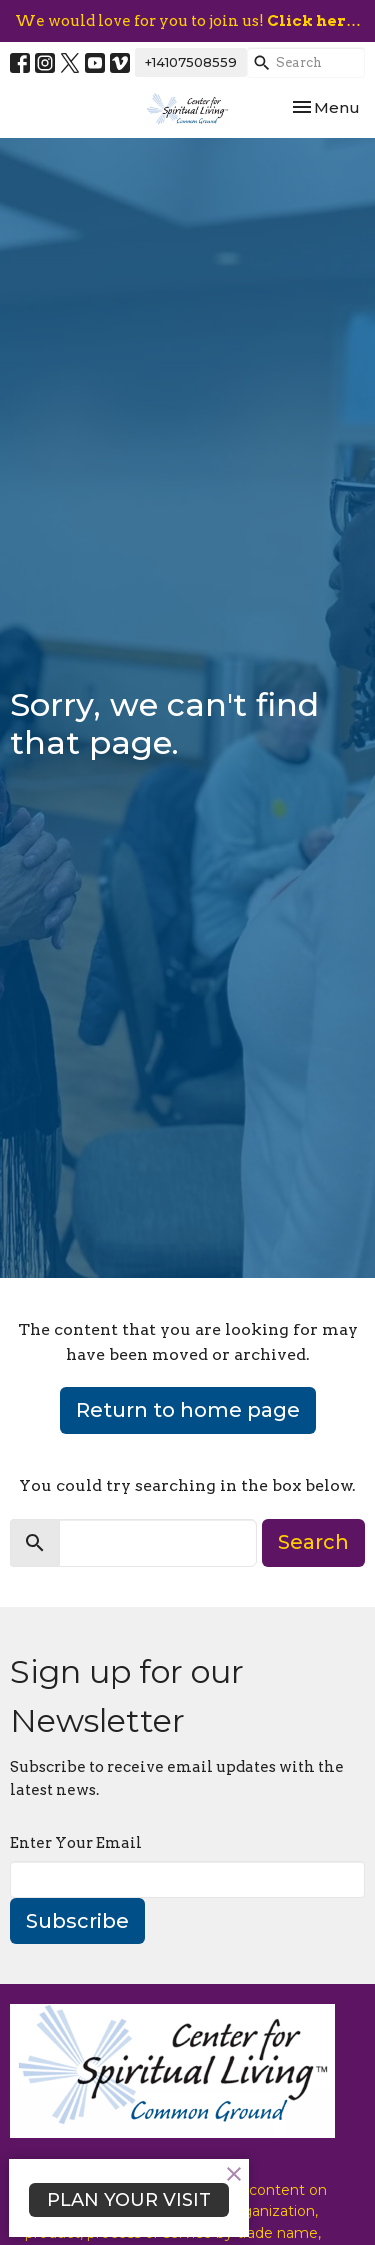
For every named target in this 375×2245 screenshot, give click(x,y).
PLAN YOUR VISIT (129, 2200)
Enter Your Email (76, 1843)
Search (313, 1542)
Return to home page (188, 1410)
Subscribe (77, 1921)
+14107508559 (191, 62)
